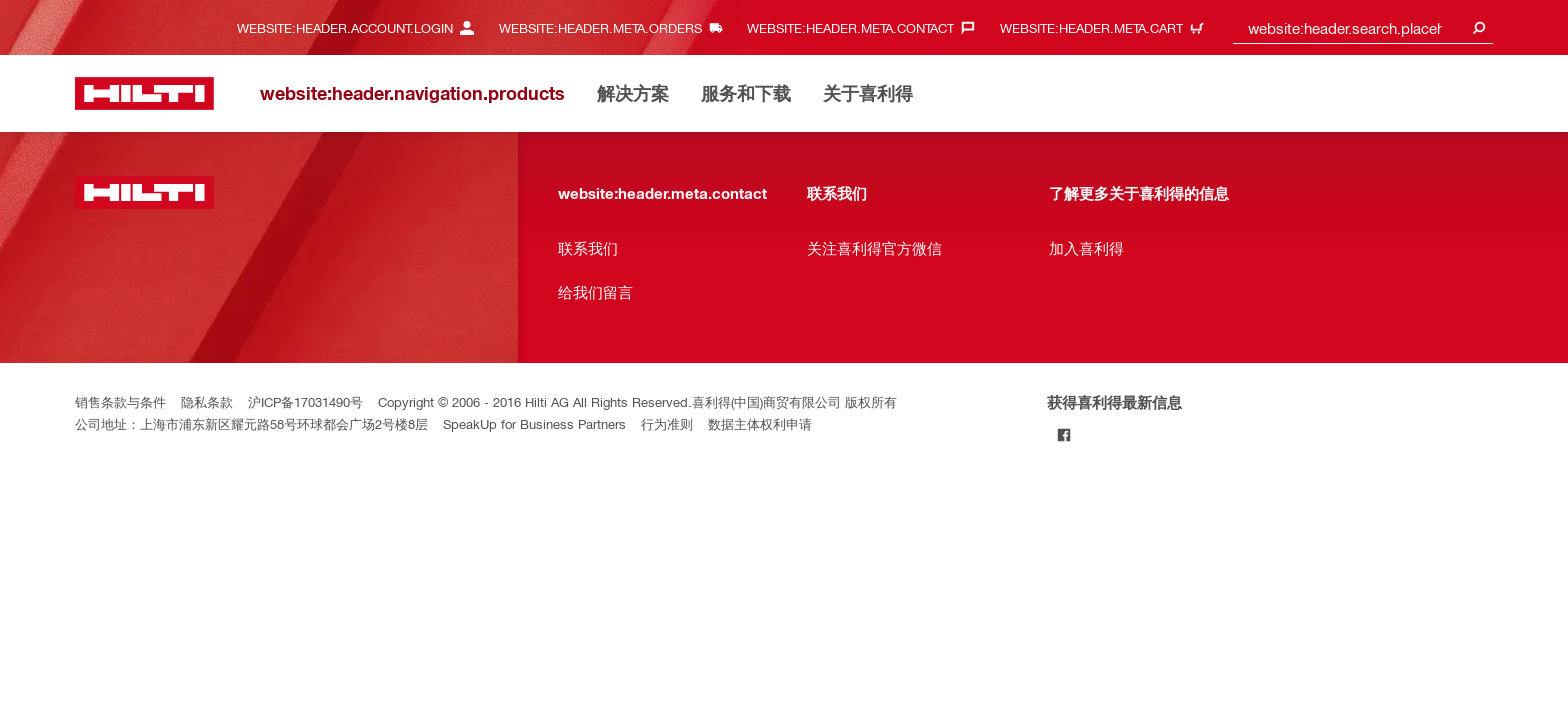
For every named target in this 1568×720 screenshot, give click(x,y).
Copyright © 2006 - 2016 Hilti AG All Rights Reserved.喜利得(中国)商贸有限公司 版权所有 (637, 401)
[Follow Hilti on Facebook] (1063, 434)
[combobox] (1363, 27)
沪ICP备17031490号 (305, 401)
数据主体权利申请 (760, 423)
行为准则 (667, 423)
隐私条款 (207, 401)
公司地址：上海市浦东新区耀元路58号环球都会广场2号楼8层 (251, 423)
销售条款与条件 (120, 401)
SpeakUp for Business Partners (534, 423)
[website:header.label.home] (144, 93)
